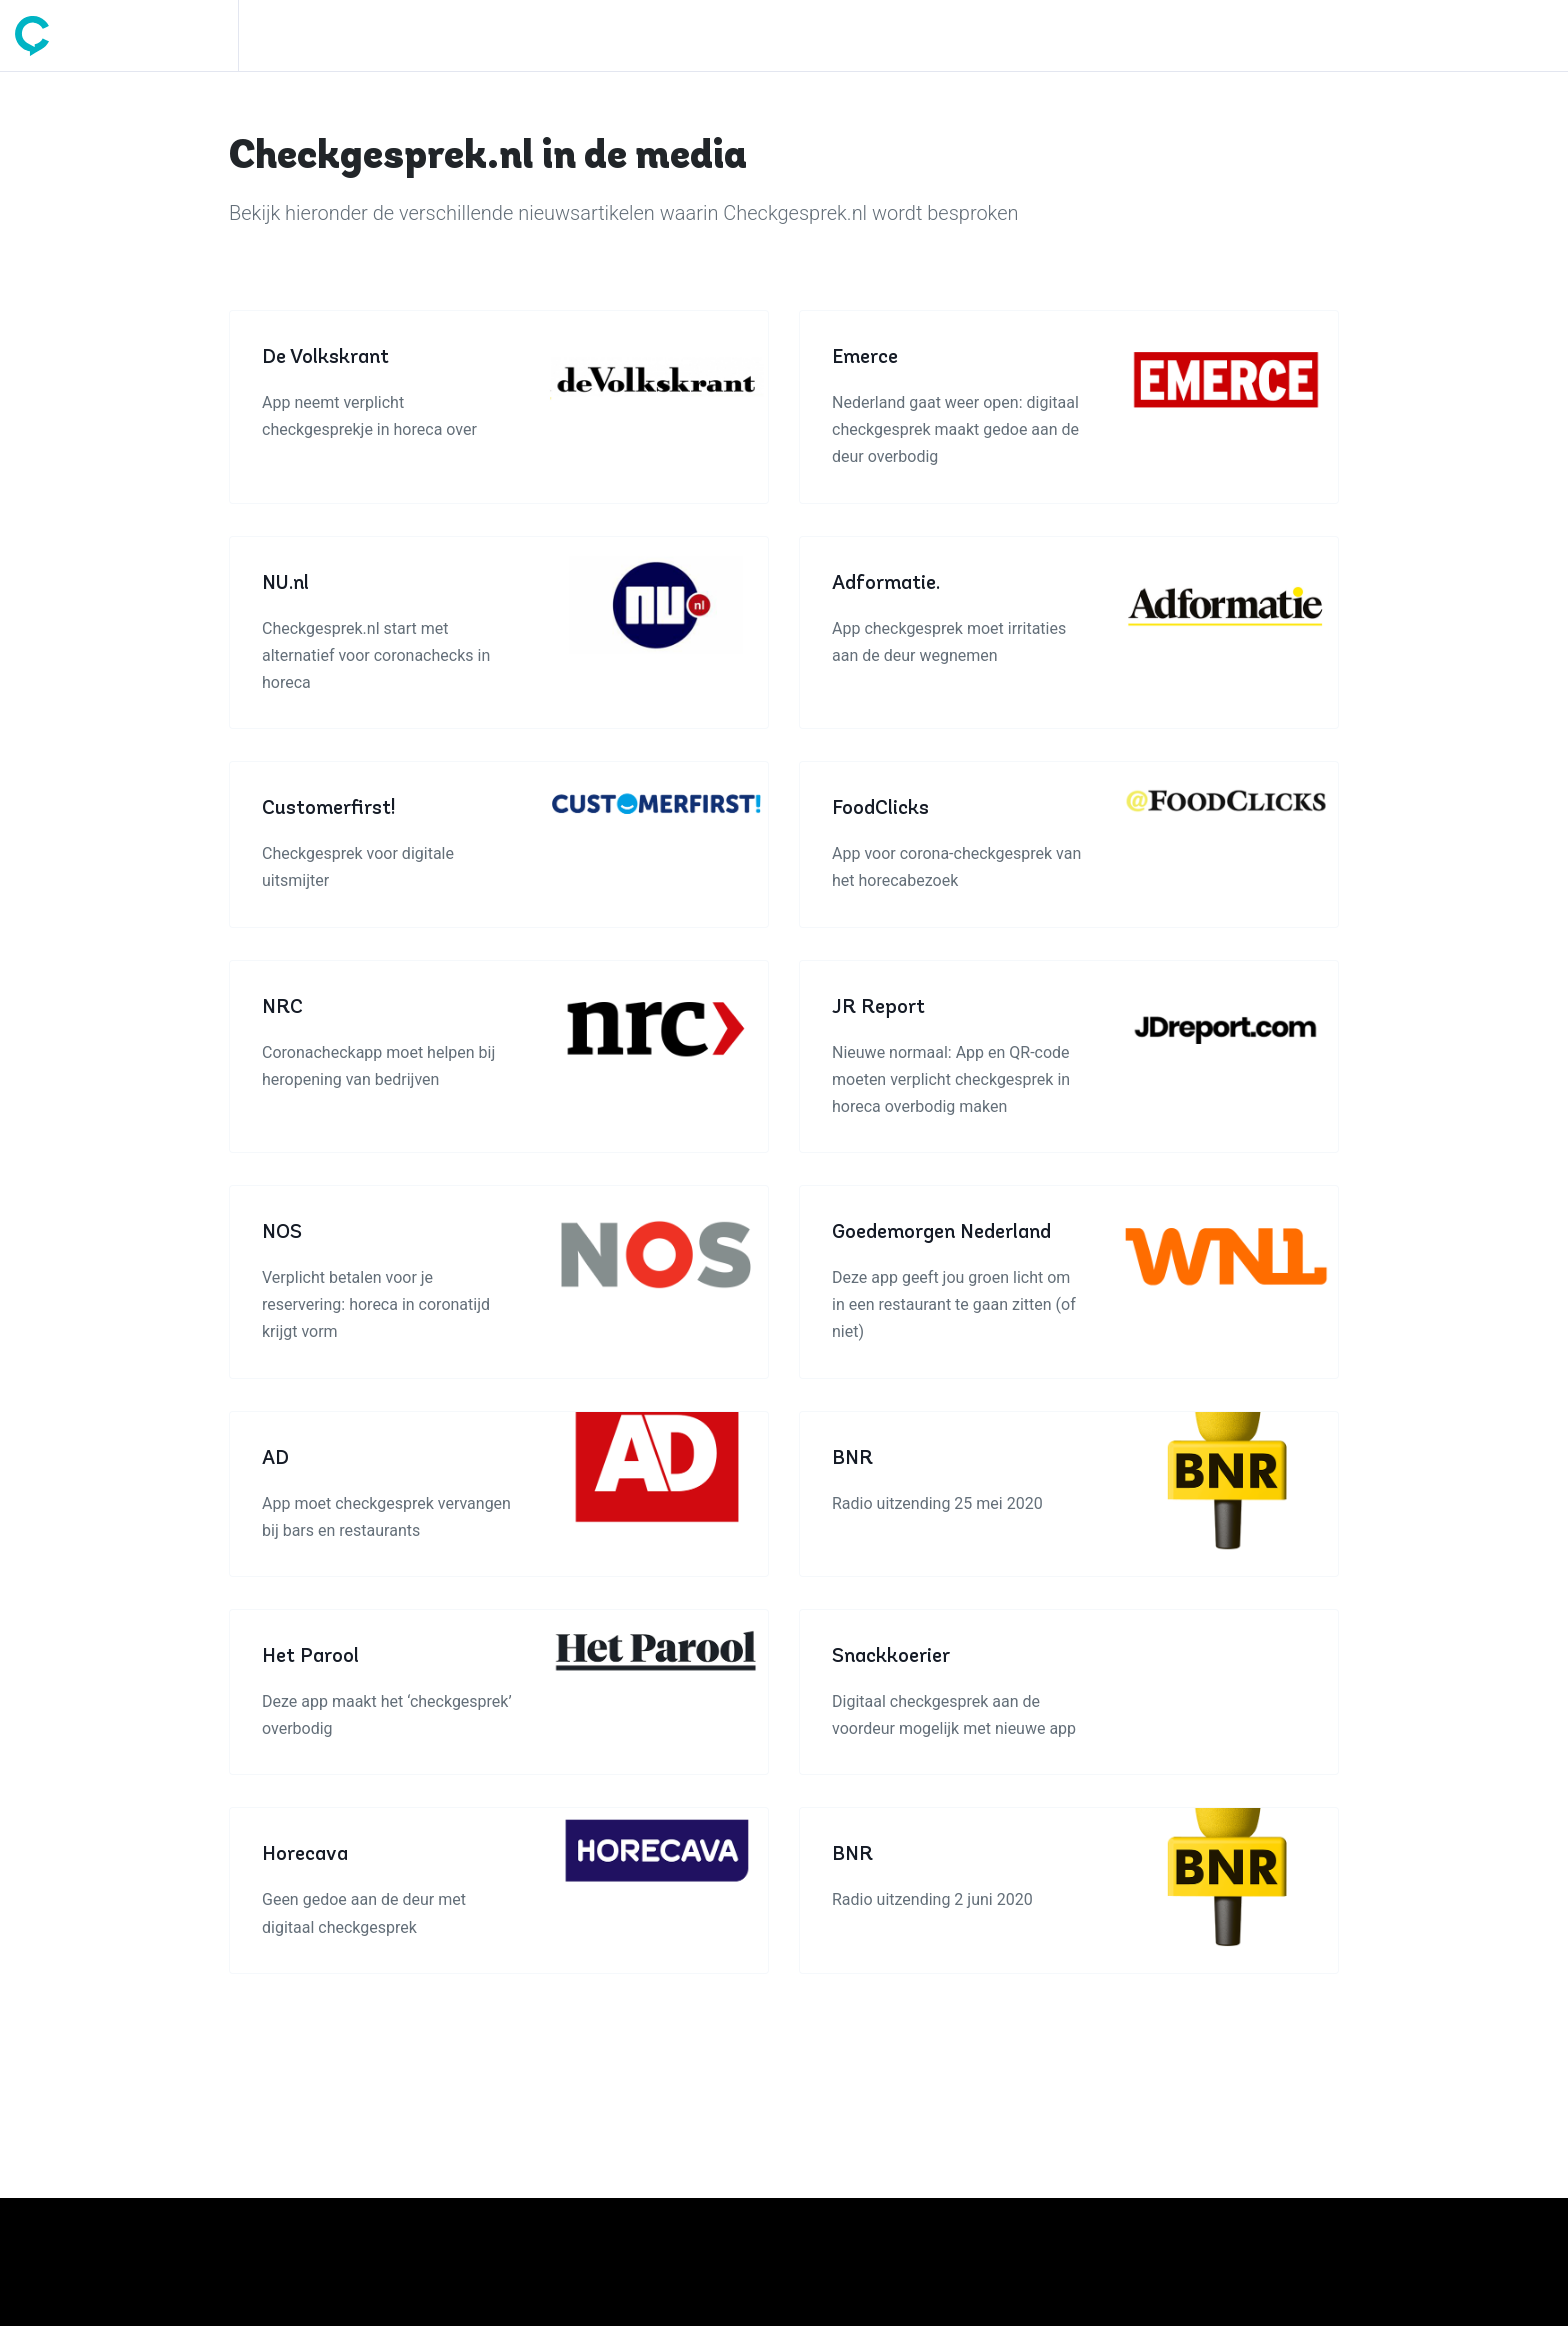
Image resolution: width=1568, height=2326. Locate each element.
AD (275, 1459)
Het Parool (310, 1657)
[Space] (127, 35)
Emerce (865, 358)
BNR (852, 1459)
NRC (282, 1008)
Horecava (305, 1855)
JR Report (878, 1008)
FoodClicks (880, 809)
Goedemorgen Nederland (941, 1233)
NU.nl (285, 584)
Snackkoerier (891, 1657)
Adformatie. (886, 584)
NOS (282, 1233)
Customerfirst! (329, 809)
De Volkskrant (325, 358)
